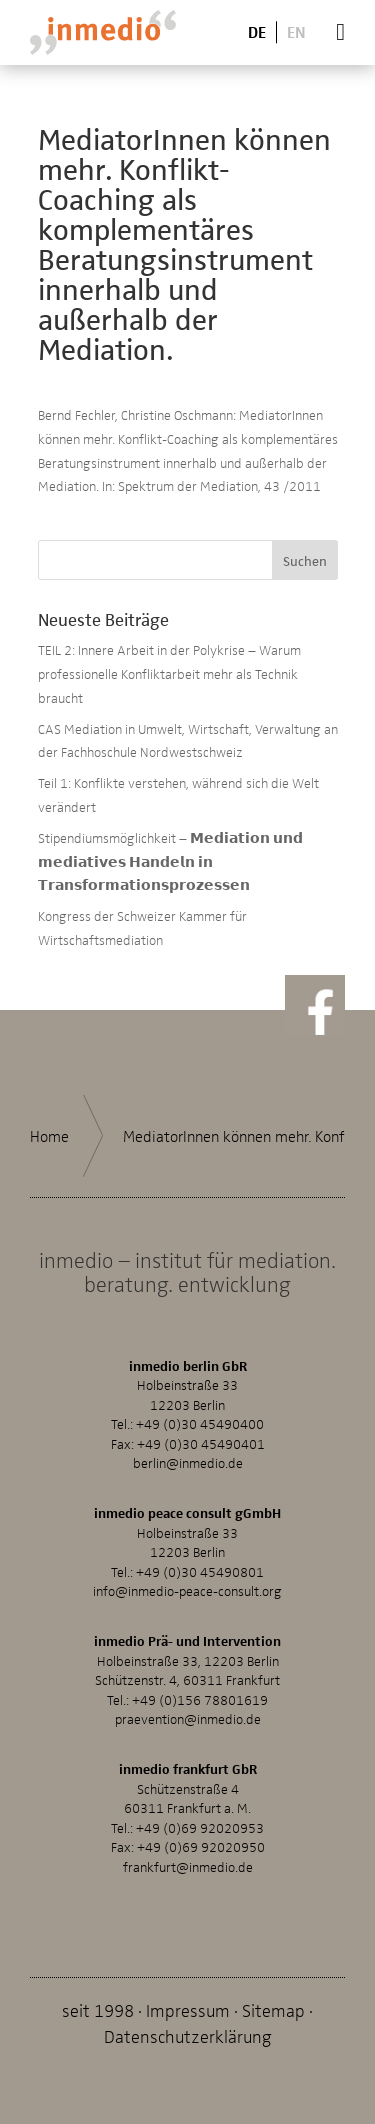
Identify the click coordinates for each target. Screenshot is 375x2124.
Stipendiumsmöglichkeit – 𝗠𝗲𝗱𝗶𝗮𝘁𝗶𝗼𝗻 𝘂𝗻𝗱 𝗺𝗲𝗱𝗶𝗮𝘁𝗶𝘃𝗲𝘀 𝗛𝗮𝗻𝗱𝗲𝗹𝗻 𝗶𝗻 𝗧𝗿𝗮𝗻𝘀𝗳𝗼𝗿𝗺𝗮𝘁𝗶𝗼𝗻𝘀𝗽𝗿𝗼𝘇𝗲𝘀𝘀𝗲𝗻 (170, 861)
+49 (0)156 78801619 (200, 1699)
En (296, 31)
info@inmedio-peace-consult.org (187, 1590)
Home (49, 1136)
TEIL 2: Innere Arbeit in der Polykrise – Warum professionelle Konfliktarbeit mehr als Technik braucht (169, 673)
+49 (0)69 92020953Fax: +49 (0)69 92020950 (188, 1837)
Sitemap (273, 2009)
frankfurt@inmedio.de (188, 1866)
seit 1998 (98, 2009)
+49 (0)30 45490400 (200, 1423)
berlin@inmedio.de (188, 1462)
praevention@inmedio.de (188, 1718)
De (257, 31)
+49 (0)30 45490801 (200, 1571)
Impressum (188, 2009)
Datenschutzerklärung (188, 2035)
